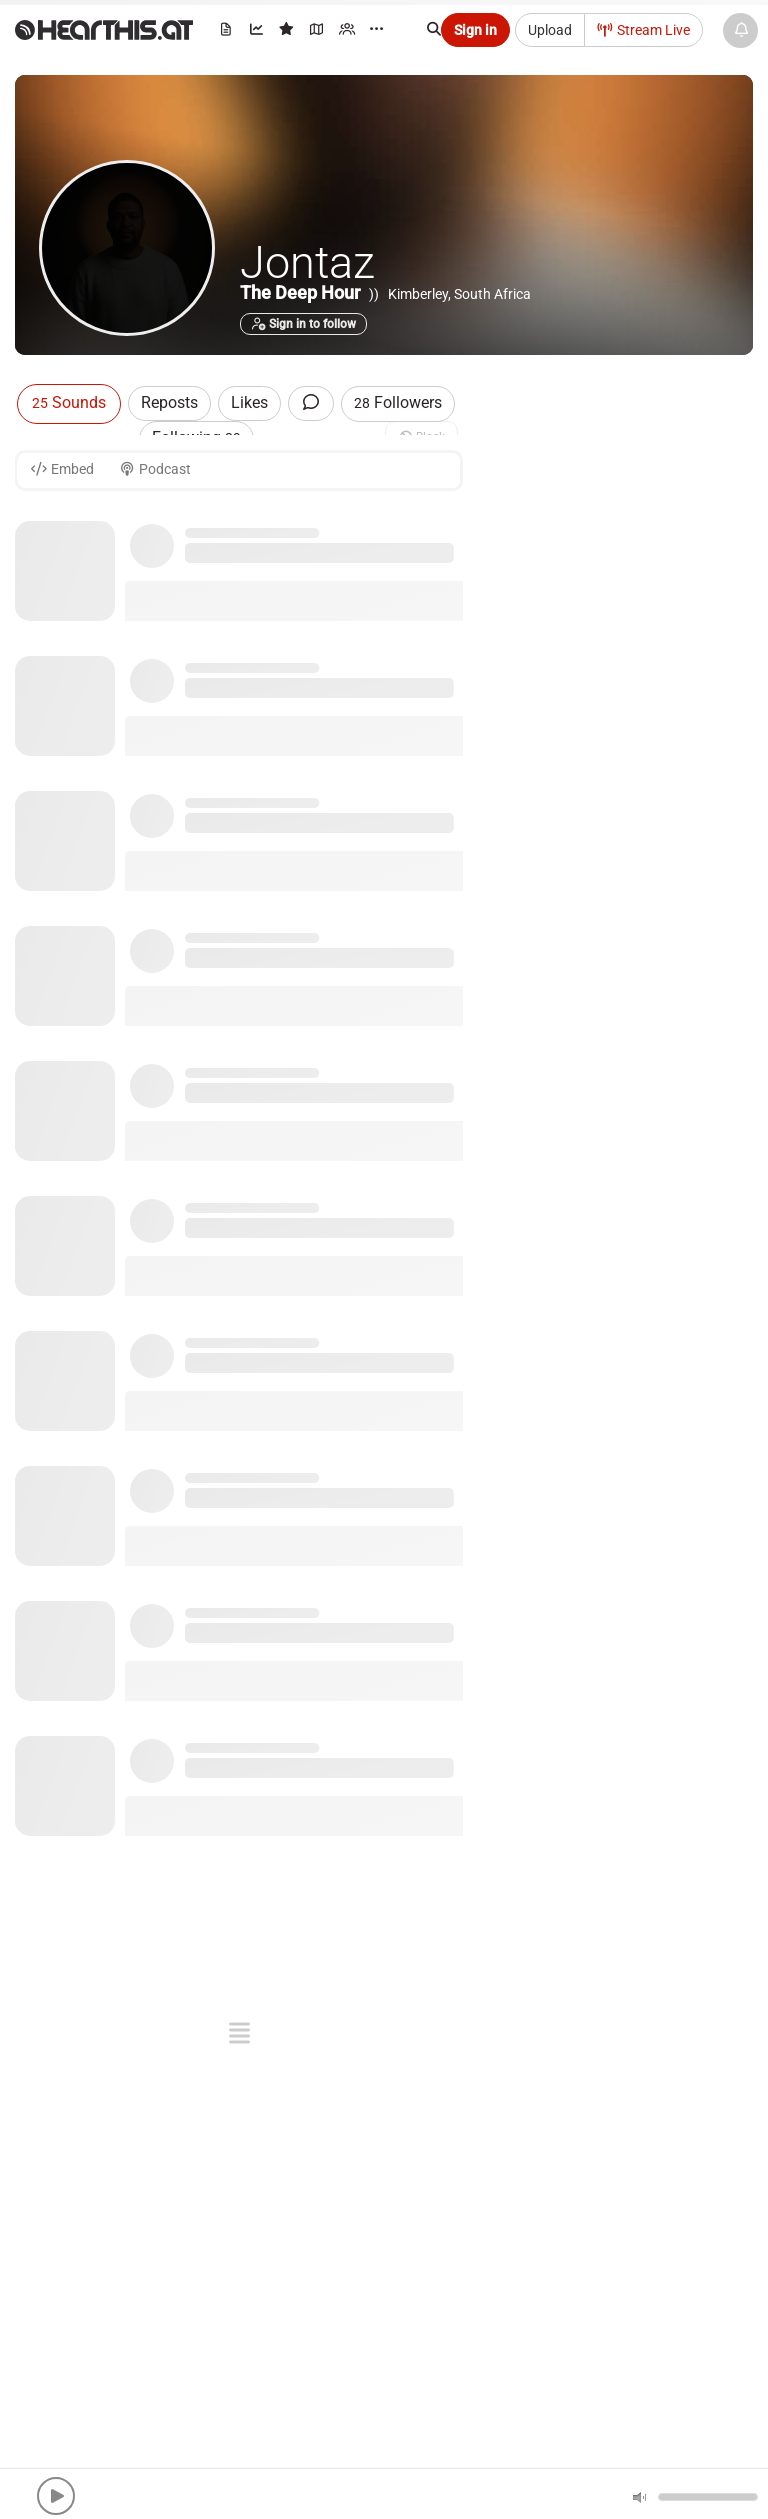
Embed (62, 469)
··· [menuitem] (376, 29)
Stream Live (644, 30)
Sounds (69, 402)
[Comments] (311, 403)
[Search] (444, 29)
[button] (56, 2496)
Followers (398, 402)
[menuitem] (227, 32)
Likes (249, 402)
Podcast (155, 469)
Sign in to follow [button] (303, 324)
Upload (550, 30)
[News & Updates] (740, 30)
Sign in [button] (475, 30)
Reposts (169, 402)
